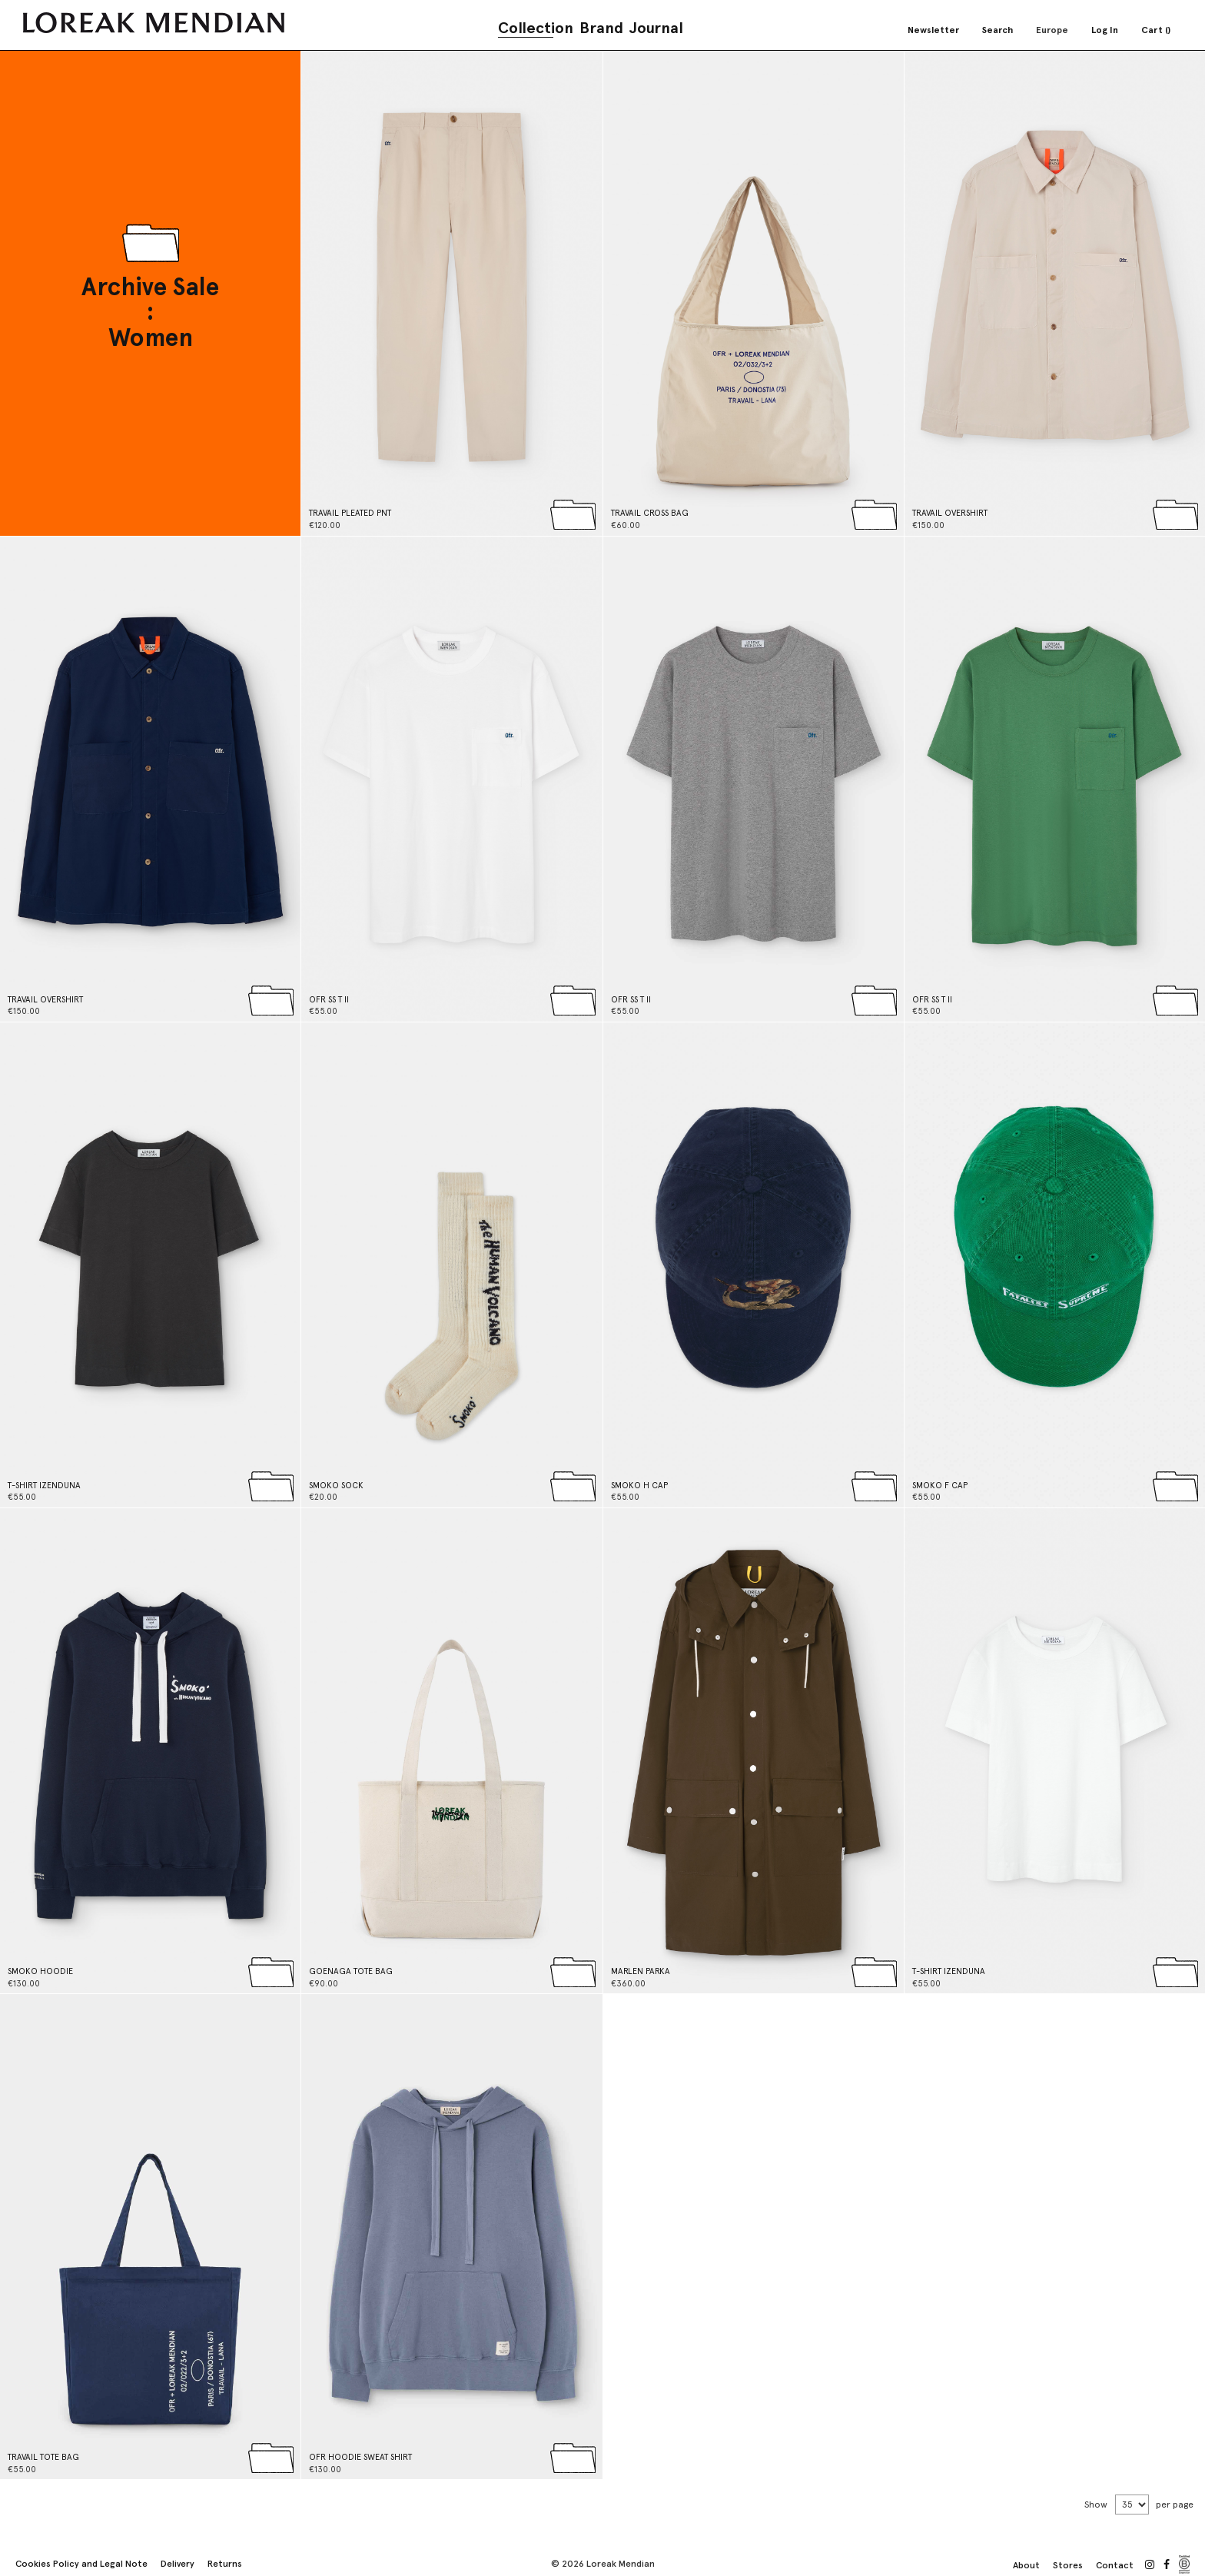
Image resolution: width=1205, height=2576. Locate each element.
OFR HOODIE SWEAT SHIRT (360, 2457)
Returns (224, 2563)
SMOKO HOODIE (40, 1971)
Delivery (177, 2563)
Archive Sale (150, 287)
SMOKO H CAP (639, 1486)
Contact (1115, 2565)
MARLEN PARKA (640, 1971)
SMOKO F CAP (940, 1486)
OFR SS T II (329, 1000)
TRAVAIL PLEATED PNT (350, 513)
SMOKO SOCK (336, 1486)
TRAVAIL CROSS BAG (650, 513)
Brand (601, 27)
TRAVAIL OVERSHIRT (950, 513)
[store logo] (153, 22)
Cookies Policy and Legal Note (81, 2563)
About (1026, 2565)
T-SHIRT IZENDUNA (44, 1486)
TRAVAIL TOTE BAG (43, 2457)
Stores (1068, 2565)
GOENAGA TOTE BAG (351, 1971)
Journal (656, 27)
